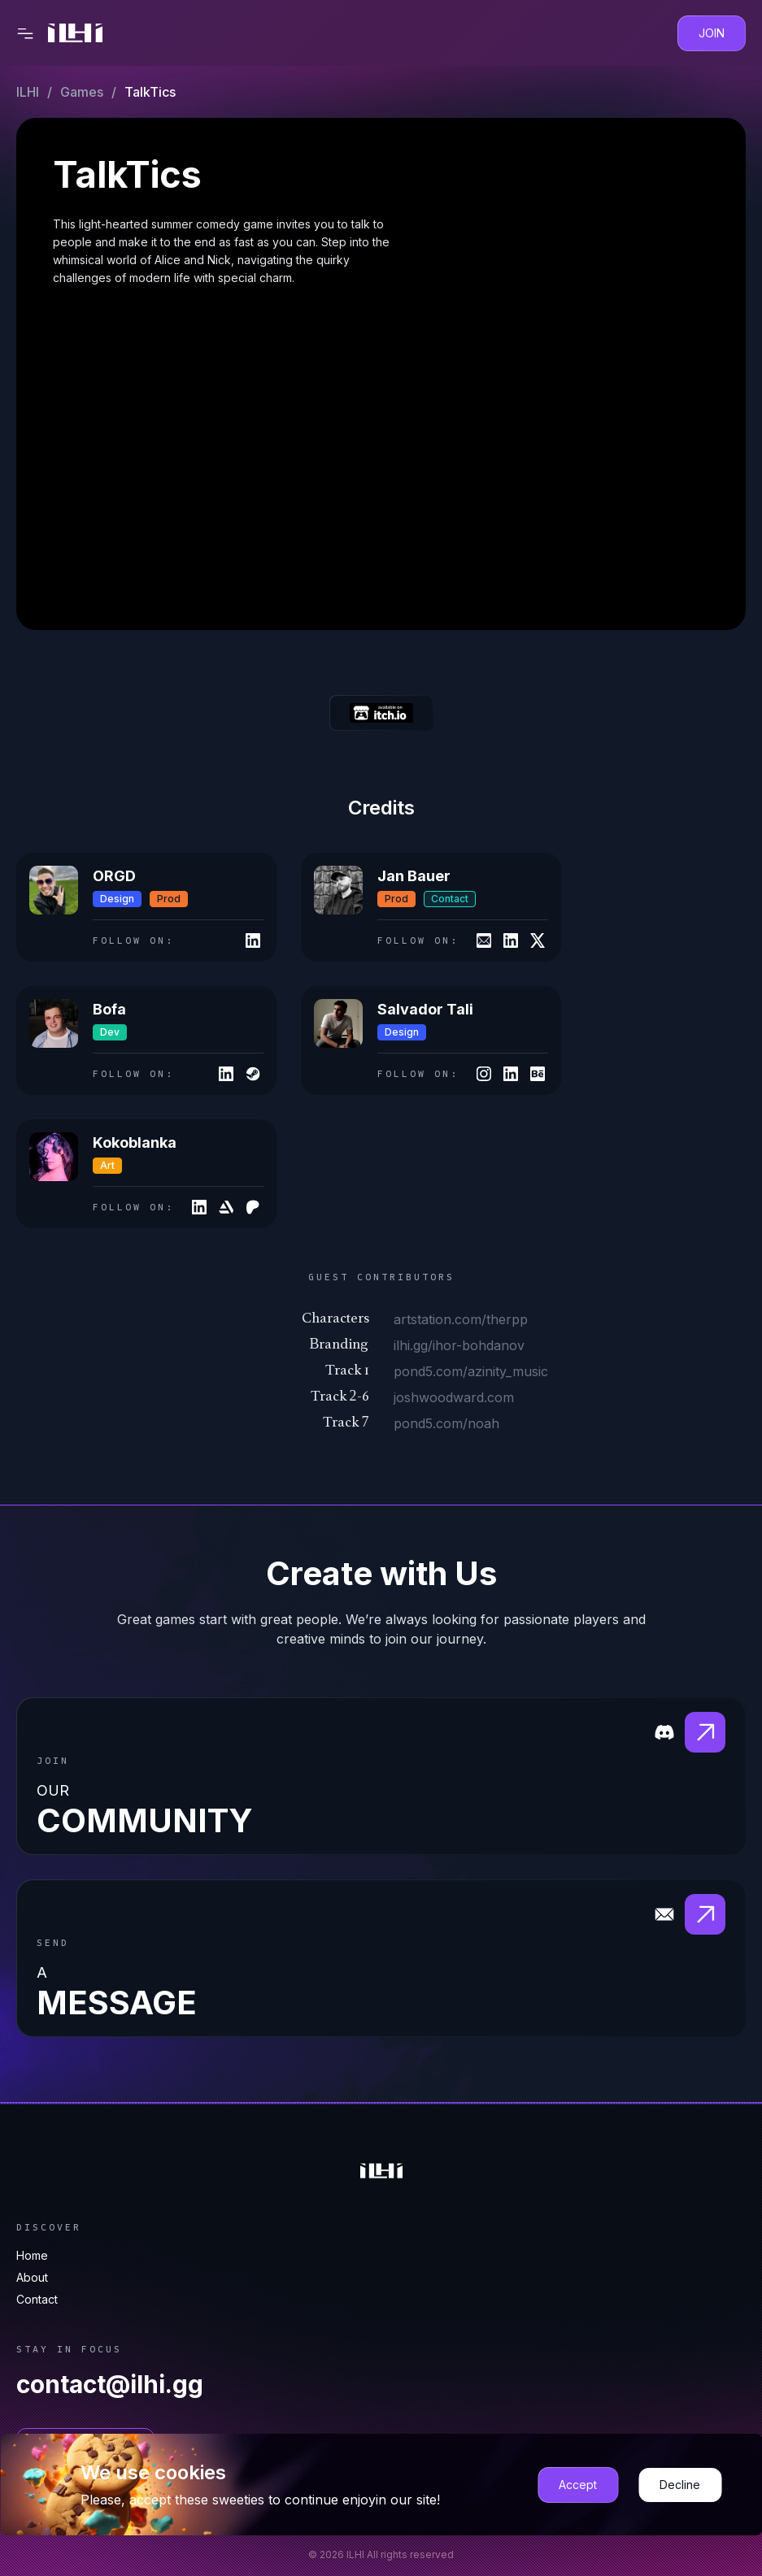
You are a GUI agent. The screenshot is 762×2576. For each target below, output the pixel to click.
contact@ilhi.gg (109, 2384)
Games (81, 92)
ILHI (27, 92)
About (32, 2277)
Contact (37, 2299)
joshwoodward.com (454, 1397)
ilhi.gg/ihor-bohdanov (459, 1345)
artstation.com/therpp (461, 1319)
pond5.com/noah (446, 1423)
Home (32, 2255)
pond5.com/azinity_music (471, 1371)
